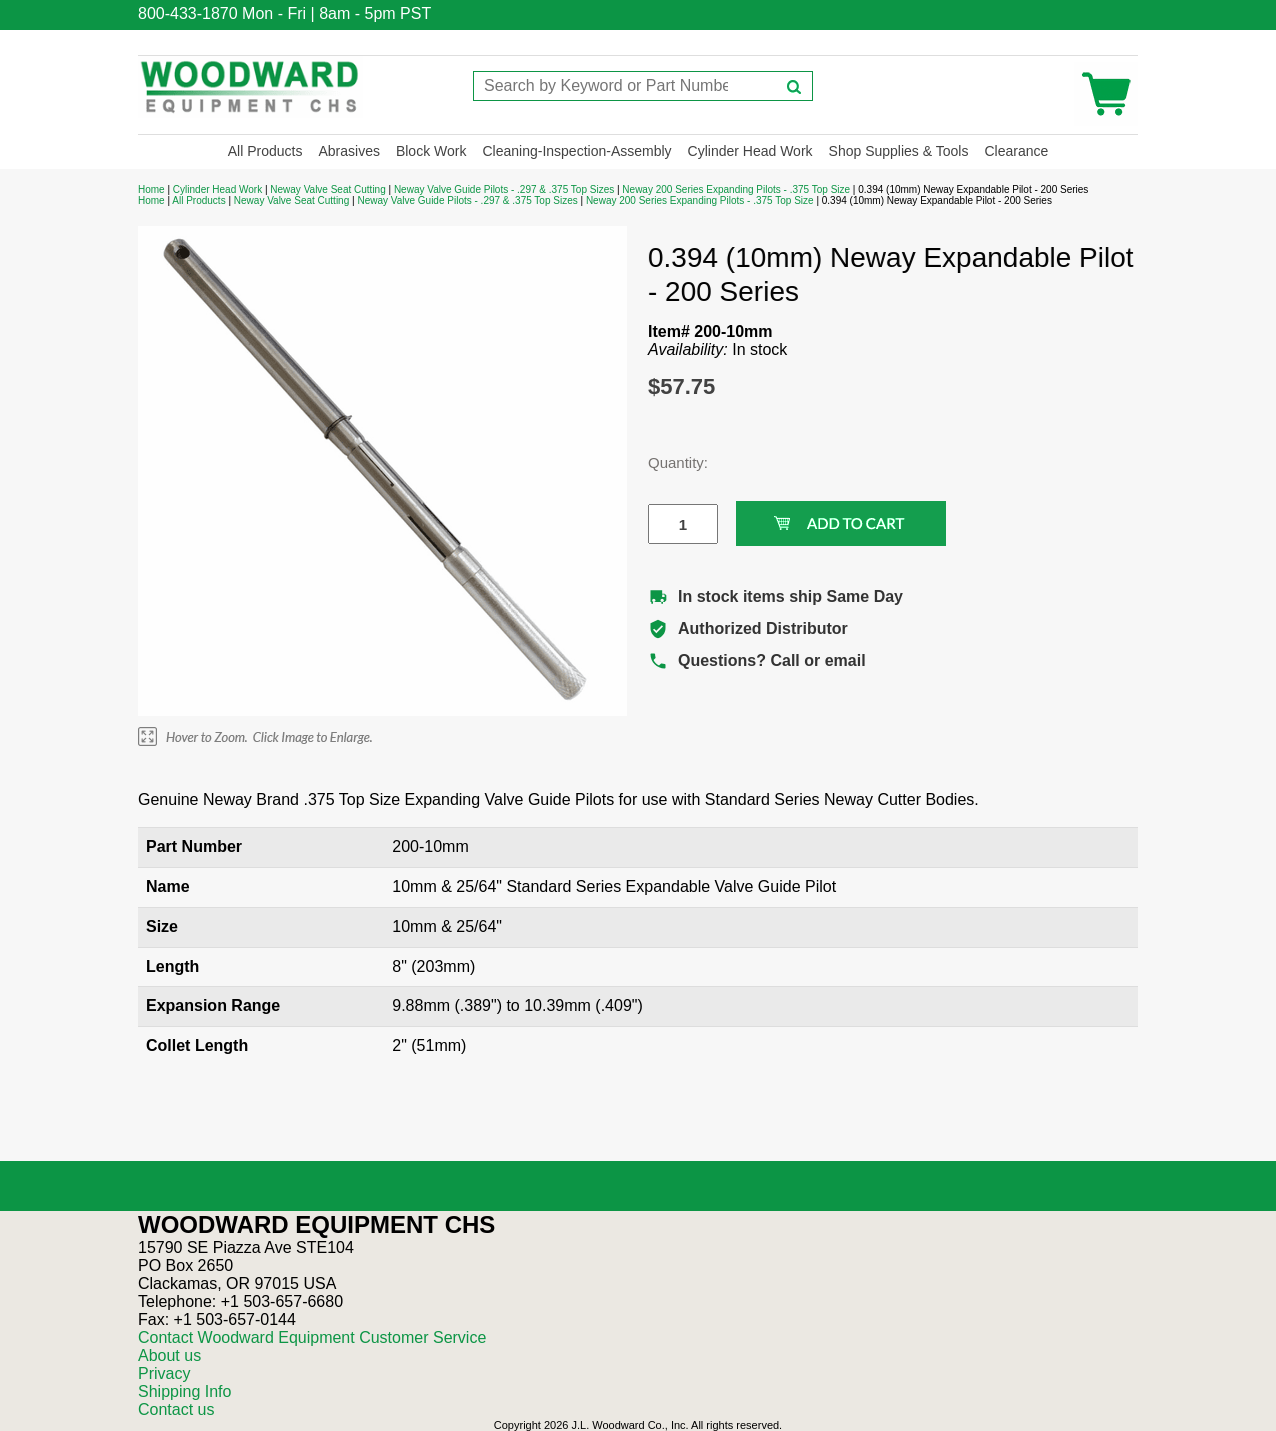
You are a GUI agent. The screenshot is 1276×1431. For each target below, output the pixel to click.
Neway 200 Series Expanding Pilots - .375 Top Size (736, 189)
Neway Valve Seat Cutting (327, 189)
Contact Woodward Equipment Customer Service (312, 1337)
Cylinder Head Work (750, 151)
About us (169, 1355)
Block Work (431, 151)
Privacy (164, 1373)
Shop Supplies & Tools (899, 151)
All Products (265, 151)
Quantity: (668, 462)
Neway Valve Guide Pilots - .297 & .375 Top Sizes (504, 189)
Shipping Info (184, 1391)
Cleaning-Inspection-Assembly (576, 151)
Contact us (176, 1409)
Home (151, 189)
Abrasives (348, 151)
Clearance (1016, 151)
